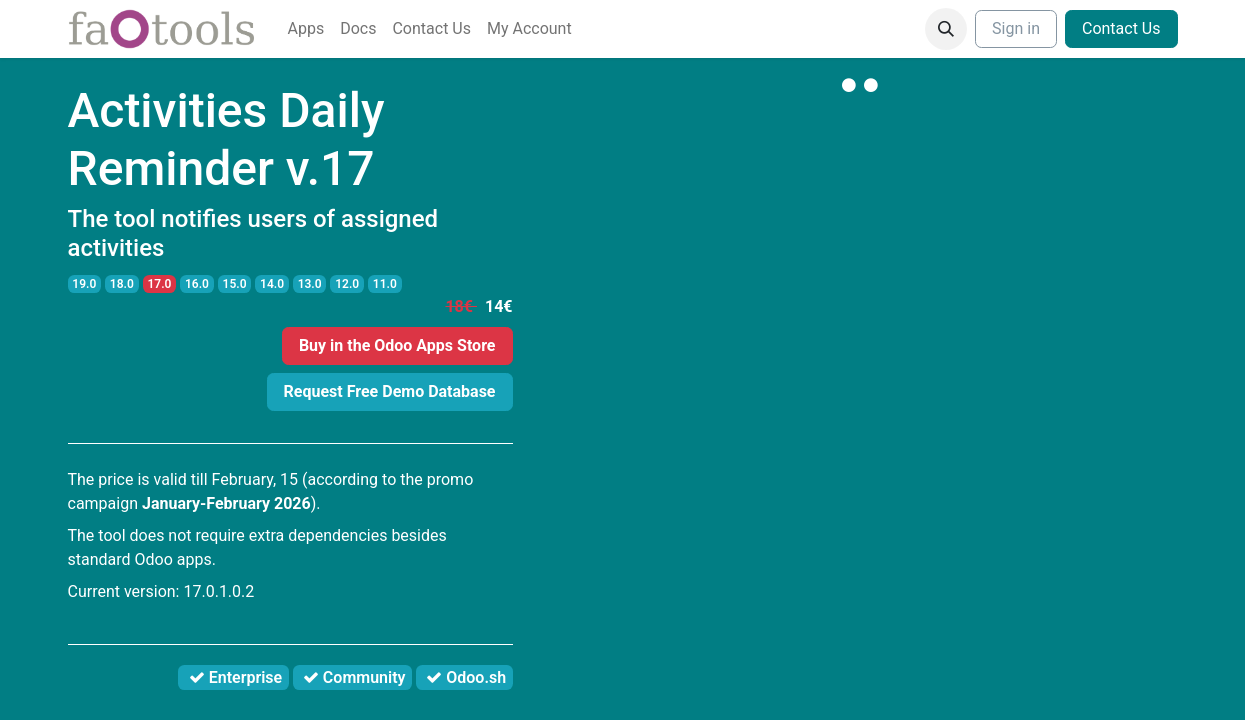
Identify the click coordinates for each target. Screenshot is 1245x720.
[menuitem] (306, 29)
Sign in (1016, 28)
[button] (946, 29)
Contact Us (1121, 28)
